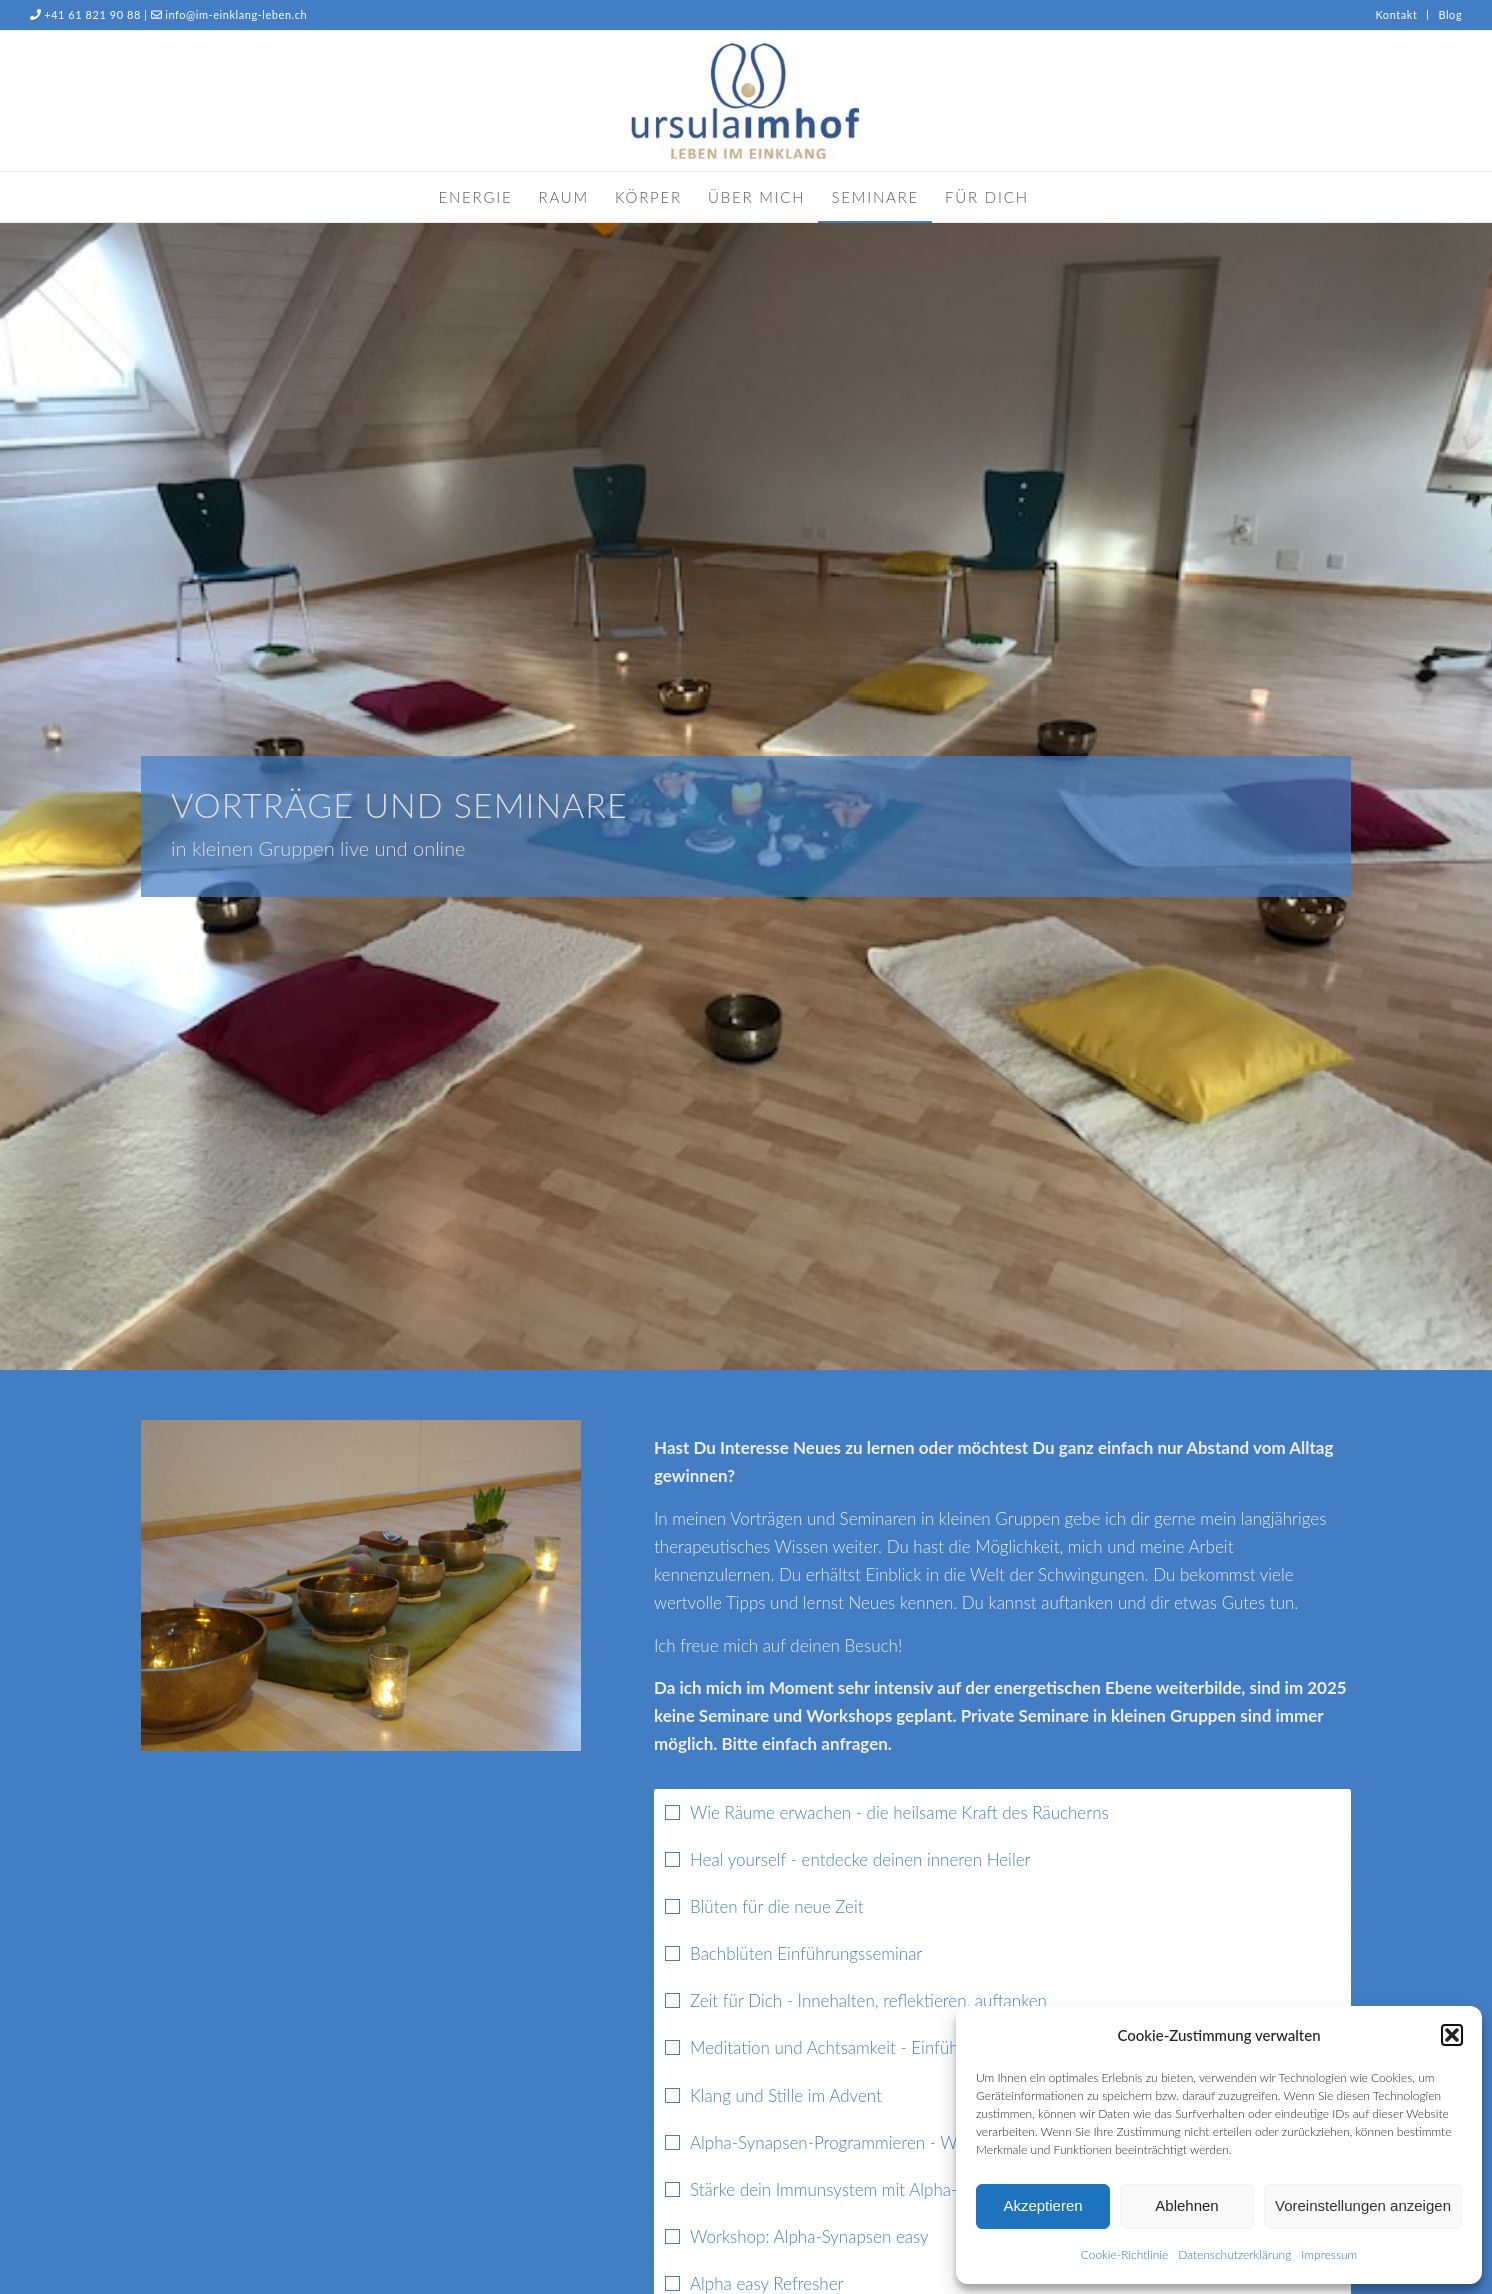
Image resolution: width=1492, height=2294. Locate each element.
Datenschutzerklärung (1234, 2254)
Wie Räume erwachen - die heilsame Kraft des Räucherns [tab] (887, 1812)
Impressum (1329, 2254)
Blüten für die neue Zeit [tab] (764, 1906)
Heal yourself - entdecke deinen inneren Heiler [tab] (848, 1859)
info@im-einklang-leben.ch (236, 14)
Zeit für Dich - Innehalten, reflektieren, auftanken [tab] (856, 2000)
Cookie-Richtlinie (1124, 2254)
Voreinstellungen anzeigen (1363, 2205)
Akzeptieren (1042, 2205)
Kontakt (1396, 14)
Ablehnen (1186, 2205)
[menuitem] (1396, 15)
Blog (1450, 14)
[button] (1452, 2035)
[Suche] (1054, 197)
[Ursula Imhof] (746, 101)
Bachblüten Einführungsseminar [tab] (793, 1953)
